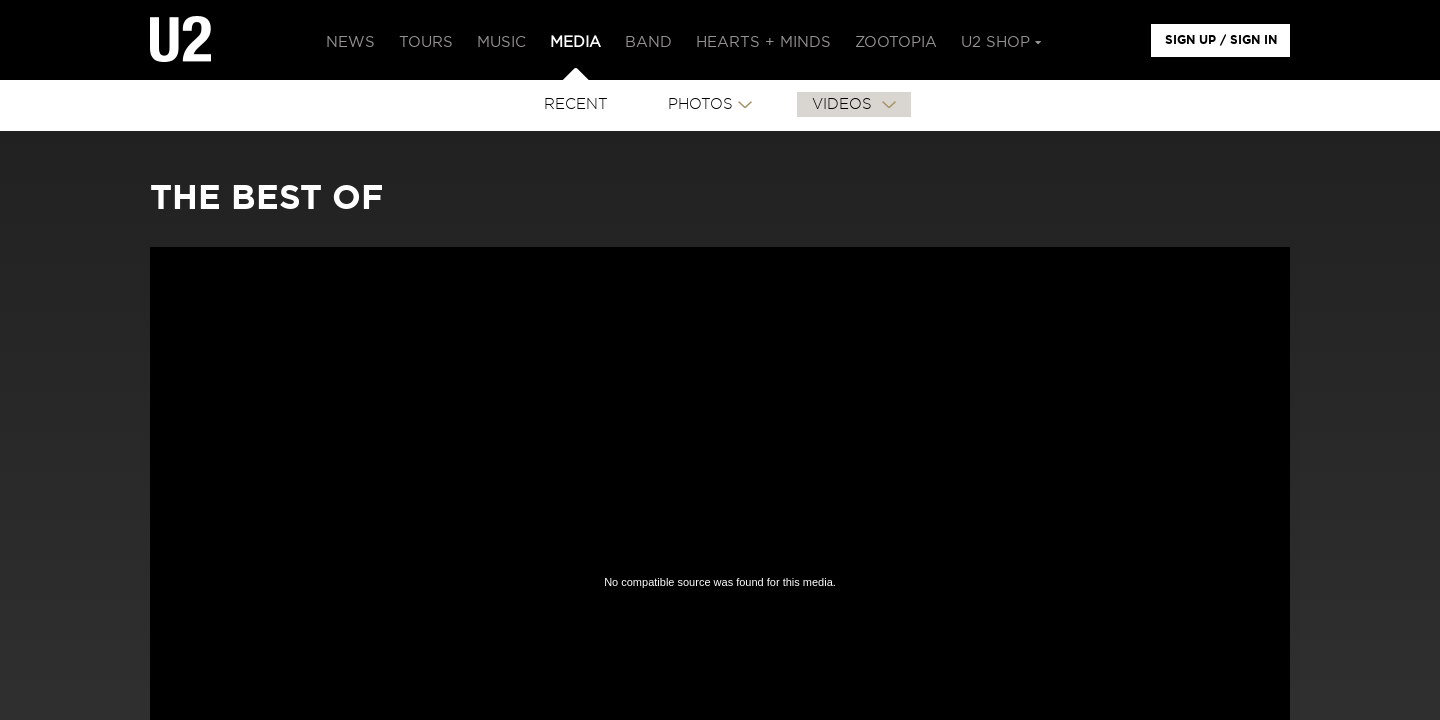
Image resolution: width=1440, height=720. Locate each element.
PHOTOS (700, 104)
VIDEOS (844, 104)
